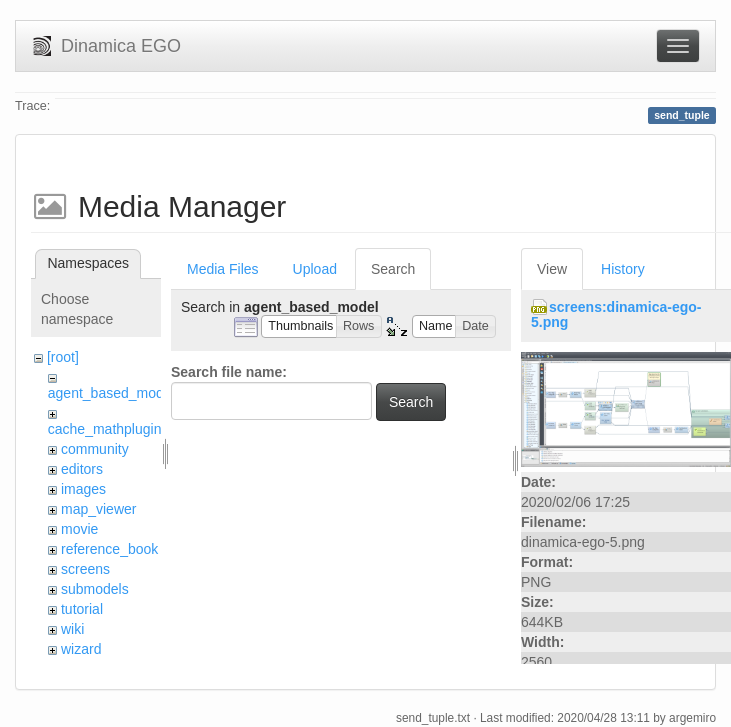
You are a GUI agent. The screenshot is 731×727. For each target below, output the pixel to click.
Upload (315, 269)
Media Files (223, 269)
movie (79, 529)
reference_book (109, 549)
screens (85, 569)
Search (393, 269)
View (552, 269)
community (95, 449)
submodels (95, 589)
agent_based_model (111, 393)
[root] (63, 357)
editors (82, 469)
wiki (72, 629)
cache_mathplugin (105, 429)
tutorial (82, 609)
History (623, 269)
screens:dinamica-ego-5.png (616, 314)
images (83, 489)
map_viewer (98, 509)
